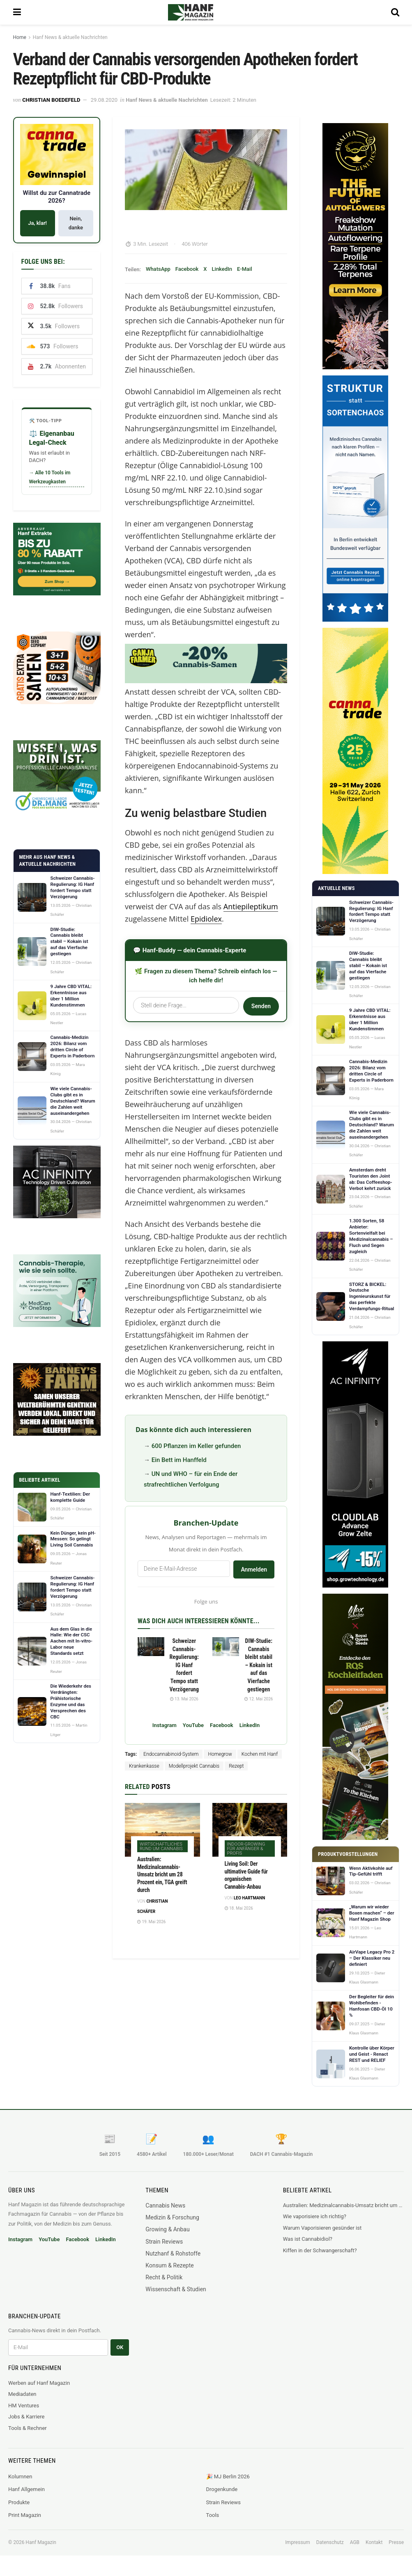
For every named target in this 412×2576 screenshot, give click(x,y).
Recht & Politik (163, 2277)
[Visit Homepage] (202, 12)
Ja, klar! (37, 223)
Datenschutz (330, 2542)
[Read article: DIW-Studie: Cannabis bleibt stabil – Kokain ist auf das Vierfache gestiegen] (225, 1646)
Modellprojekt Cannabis (194, 1766)
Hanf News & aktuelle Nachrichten (70, 37)
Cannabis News (165, 2205)
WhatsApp (158, 269)
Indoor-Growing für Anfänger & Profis (246, 1849)
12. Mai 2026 (258, 1699)
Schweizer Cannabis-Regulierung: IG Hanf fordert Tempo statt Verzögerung (184, 1665)
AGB (354, 2542)
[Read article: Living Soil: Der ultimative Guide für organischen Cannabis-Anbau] (250, 1829)
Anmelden (254, 1569)
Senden (261, 1006)
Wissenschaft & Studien (175, 2289)
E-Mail (244, 269)
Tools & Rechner (27, 2428)
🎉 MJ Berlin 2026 (228, 2476)
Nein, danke (76, 223)
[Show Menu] (17, 12)
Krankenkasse (144, 1766)
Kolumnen (20, 2476)
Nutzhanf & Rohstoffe (172, 2253)
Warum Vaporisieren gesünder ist (322, 2228)
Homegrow (220, 1754)
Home (19, 37)
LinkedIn (222, 269)
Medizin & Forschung (172, 2217)
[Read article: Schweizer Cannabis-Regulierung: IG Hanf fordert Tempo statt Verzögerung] (151, 1646)
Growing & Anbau (167, 2229)
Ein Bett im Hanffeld (179, 1460)
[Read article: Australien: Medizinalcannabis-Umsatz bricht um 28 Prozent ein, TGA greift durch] (162, 1829)
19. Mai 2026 (151, 1921)
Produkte (19, 2502)
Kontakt (374, 2542)
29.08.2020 (104, 100)
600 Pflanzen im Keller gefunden (196, 1446)
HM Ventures (23, 2405)
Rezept (236, 1766)
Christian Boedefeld (51, 100)
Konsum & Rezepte (169, 2265)
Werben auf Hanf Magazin (39, 2383)
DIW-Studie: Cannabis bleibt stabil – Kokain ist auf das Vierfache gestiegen (258, 1665)
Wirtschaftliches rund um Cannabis (161, 1846)
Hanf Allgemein (26, 2489)
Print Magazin (24, 2515)
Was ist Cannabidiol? (307, 2239)
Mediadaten (22, 2394)
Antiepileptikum (250, 906)
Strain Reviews (164, 2241)
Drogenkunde (222, 2489)
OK (119, 2347)
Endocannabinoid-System (170, 1754)
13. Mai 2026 (184, 1699)
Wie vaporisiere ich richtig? (314, 2216)
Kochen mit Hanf (260, 1754)
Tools (212, 2515)
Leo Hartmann (249, 1898)
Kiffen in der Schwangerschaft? (320, 2250)
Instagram (164, 1725)
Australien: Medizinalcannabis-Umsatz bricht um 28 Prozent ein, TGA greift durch (162, 1875)
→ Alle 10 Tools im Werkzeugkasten (50, 477)
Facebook (187, 269)
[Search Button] (395, 12)
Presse (396, 2542)
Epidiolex (206, 919)
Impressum (297, 2542)
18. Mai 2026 (239, 1908)
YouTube (193, 1725)
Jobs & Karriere (26, 2417)
